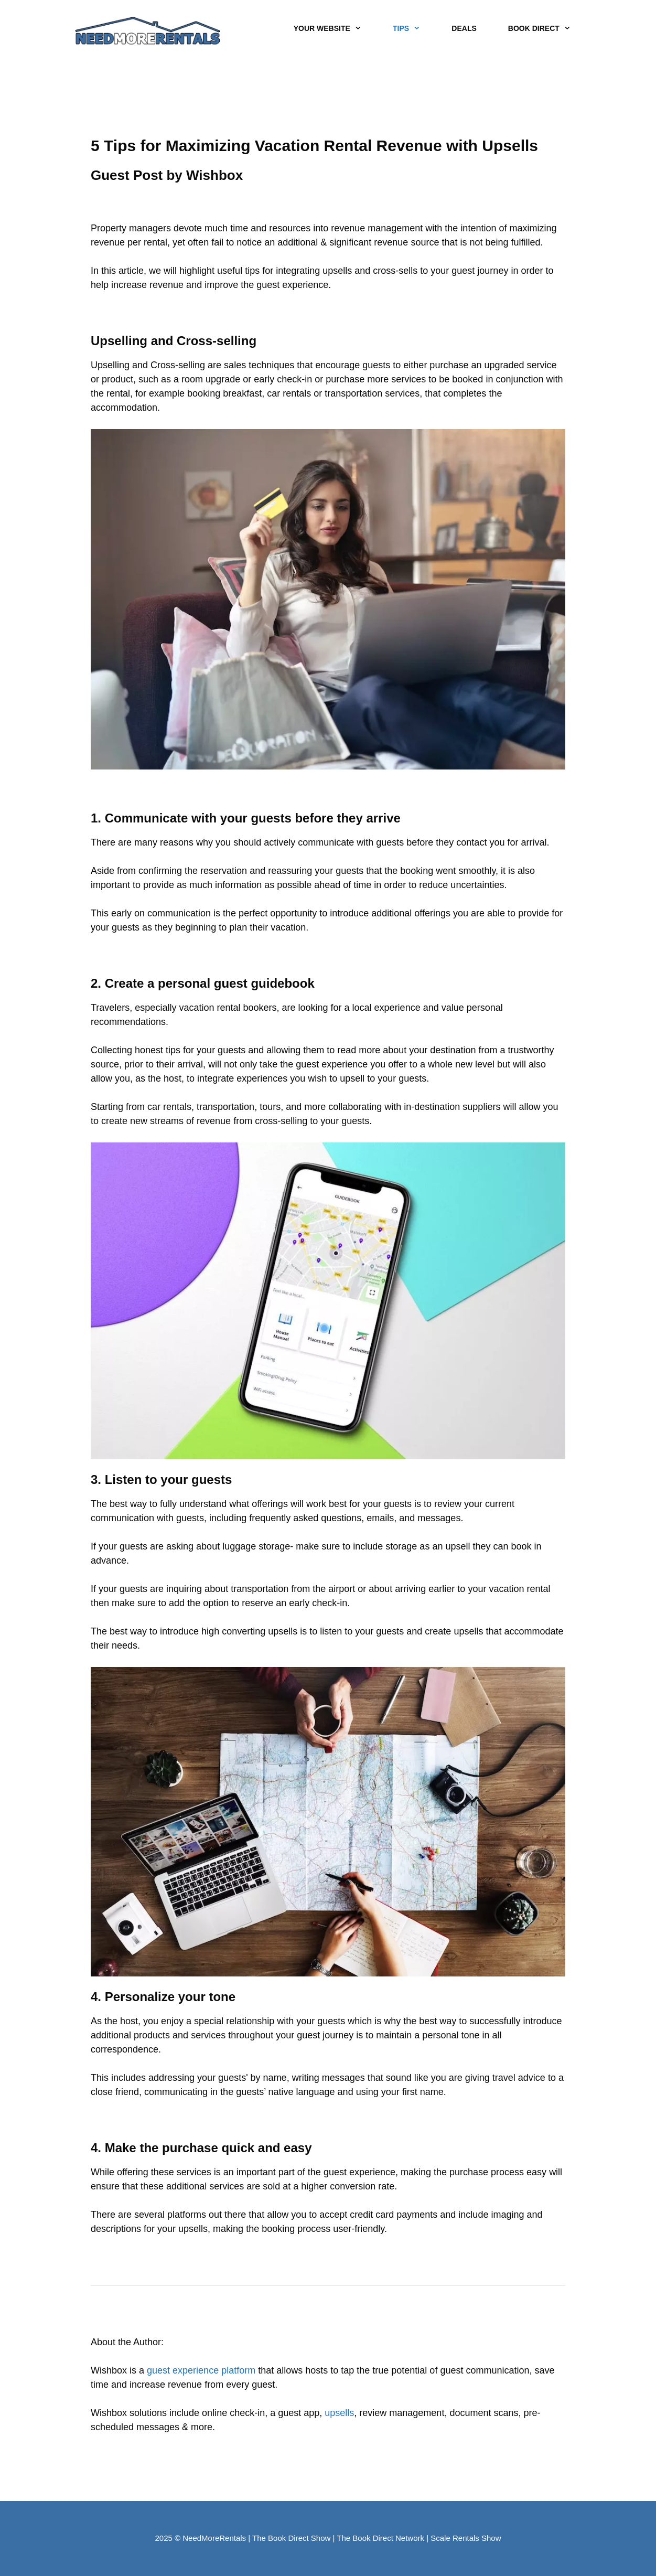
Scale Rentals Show (466, 2538)
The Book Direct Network (380, 2538)
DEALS (463, 28)
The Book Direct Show (291, 2538)
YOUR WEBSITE (335, 28)
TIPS (414, 28)
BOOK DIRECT (547, 28)
